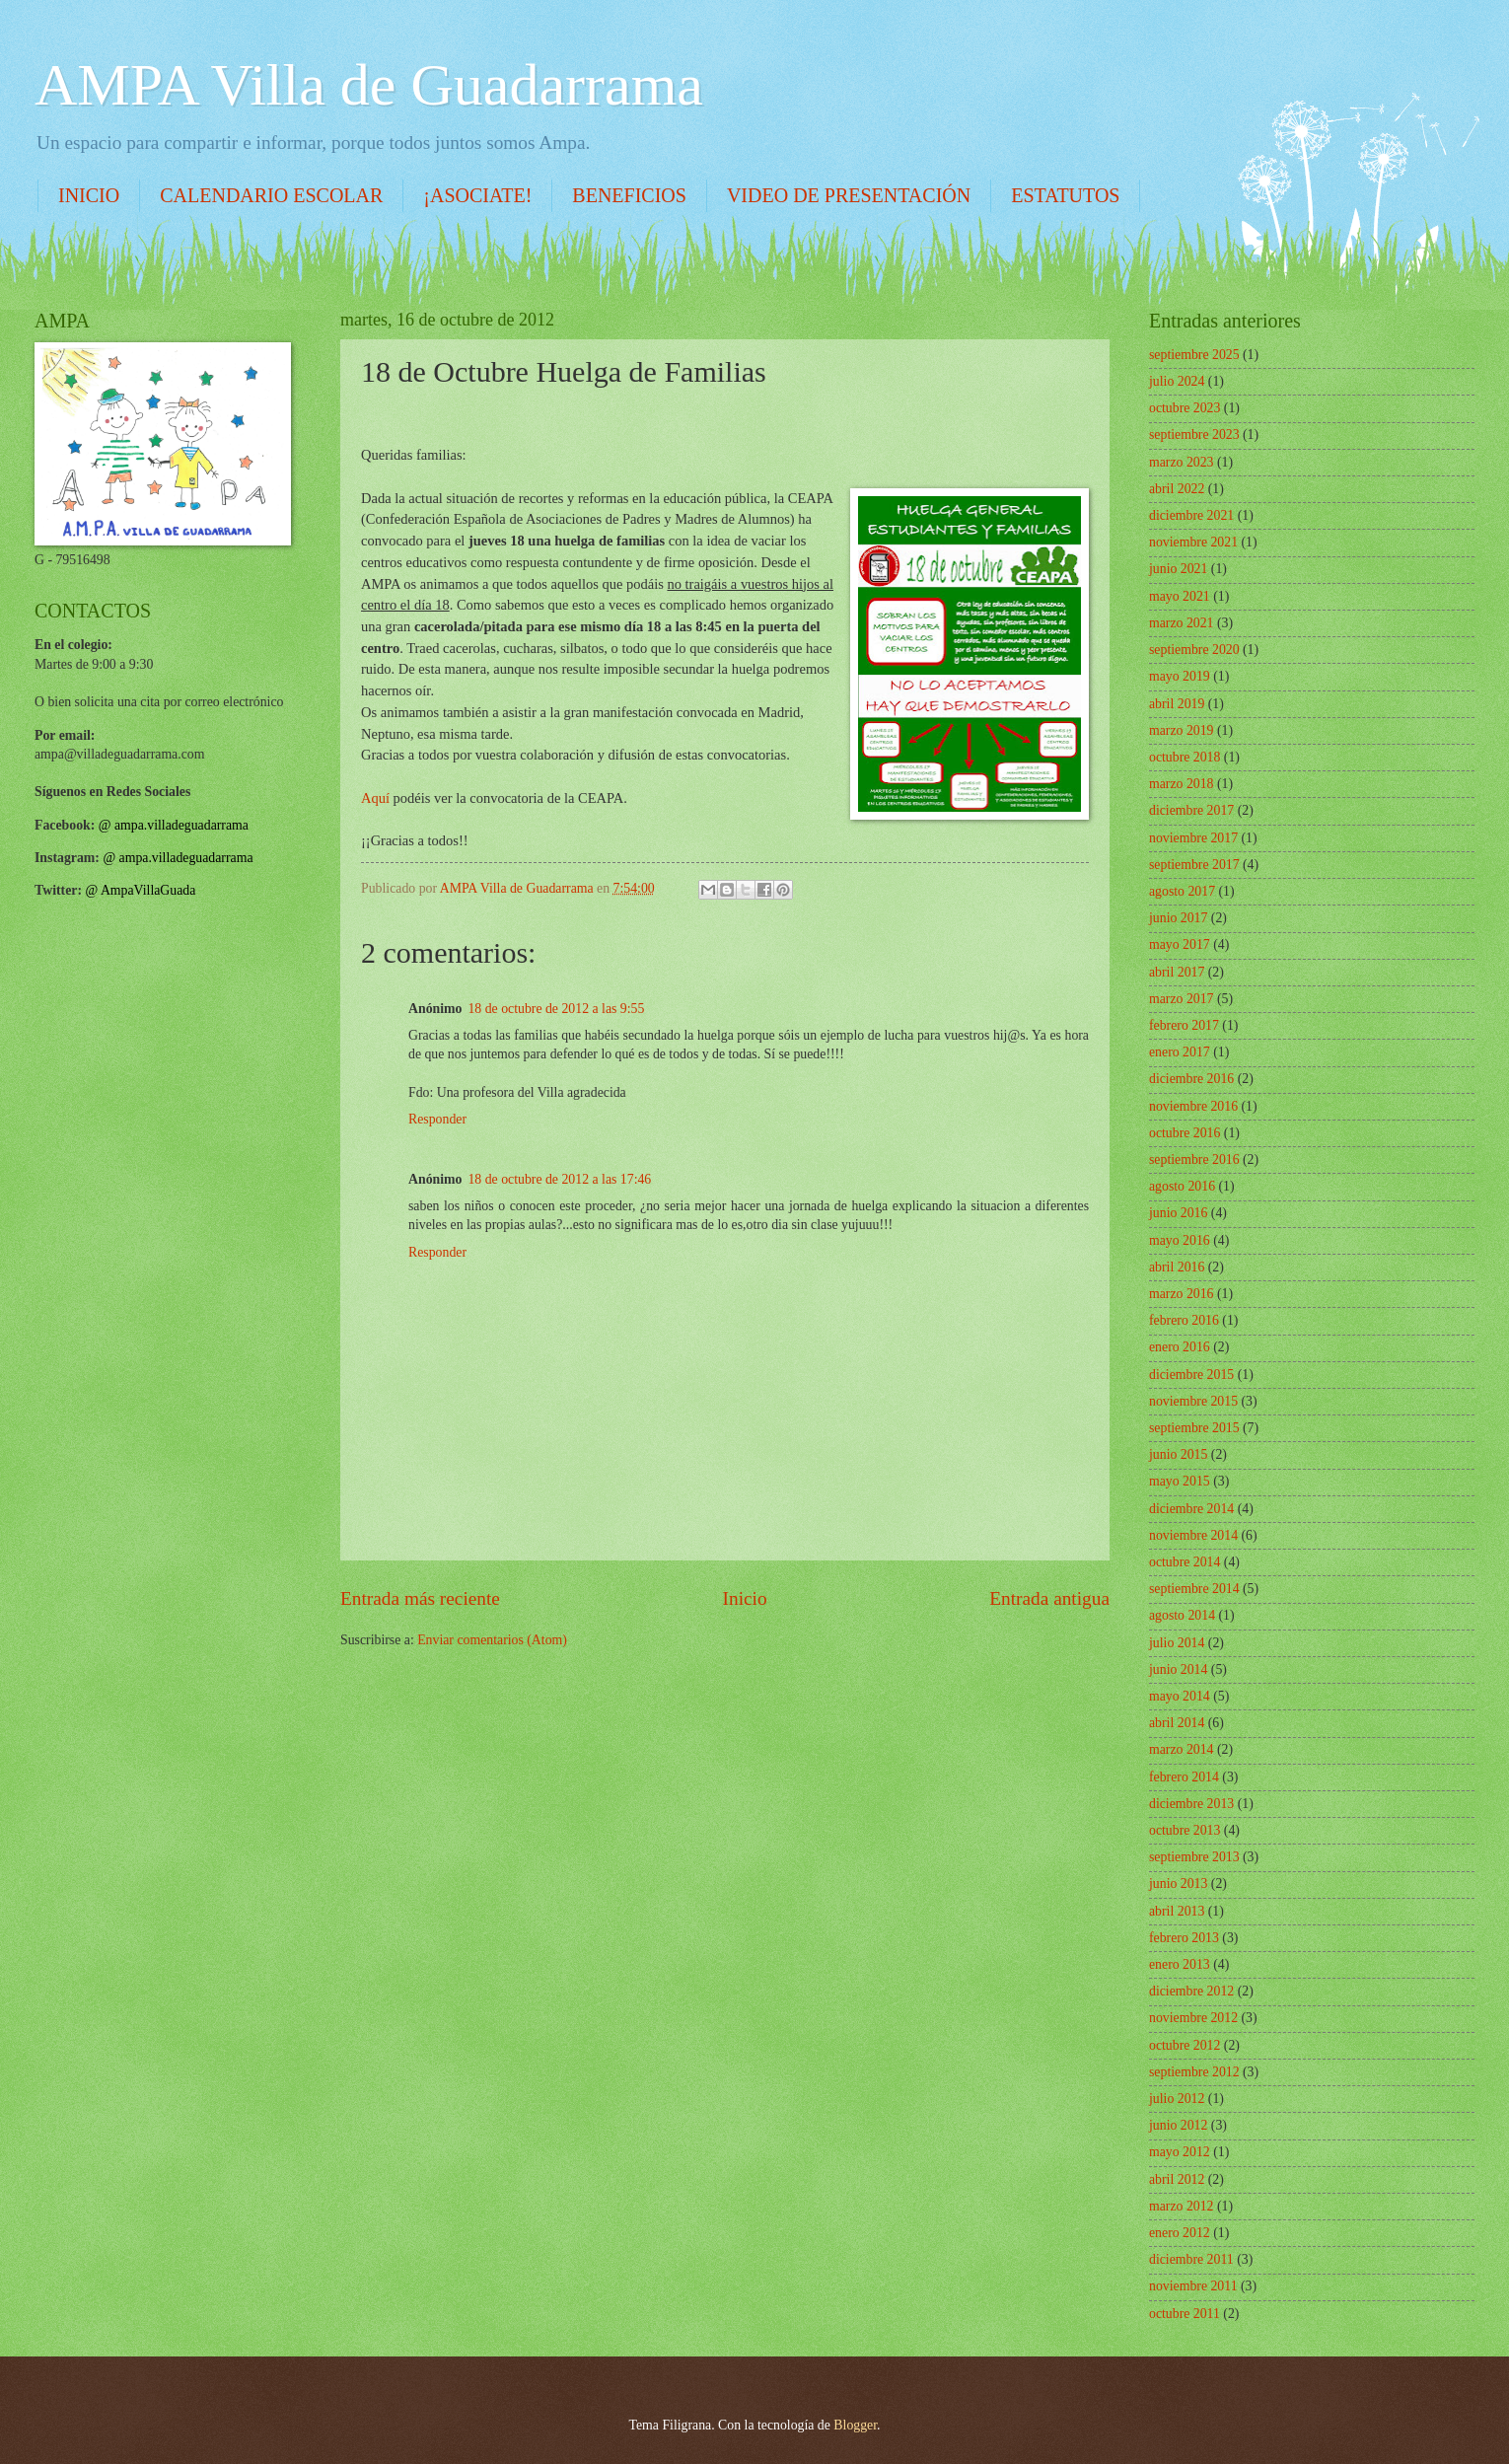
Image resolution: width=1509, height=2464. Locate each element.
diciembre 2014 (1191, 1508)
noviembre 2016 (1193, 1106)
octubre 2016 (1184, 1132)
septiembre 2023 (1194, 434)
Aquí (375, 798)
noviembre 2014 (1193, 1535)
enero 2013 (1179, 1964)
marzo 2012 (1181, 2206)
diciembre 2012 (1191, 1991)
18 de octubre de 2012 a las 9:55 (555, 1008)
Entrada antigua (1049, 1598)
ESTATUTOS (1065, 195)
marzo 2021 (1181, 623)
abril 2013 (1176, 1911)
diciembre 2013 (1191, 1803)
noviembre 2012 (1193, 2017)
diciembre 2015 (1191, 1374)
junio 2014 (1178, 1669)
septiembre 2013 (1194, 1856)
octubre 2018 (1184, 757)
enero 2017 (1179, 1052)
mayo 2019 (1179, 676)
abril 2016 (1176, 1267)
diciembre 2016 (1191, 1078)
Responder (437, 1119)
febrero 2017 (1184, 1025)
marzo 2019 (1181, 730)
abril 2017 (1176, 972)
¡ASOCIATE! (477, 195)
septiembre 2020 (1194, 649)
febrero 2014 (1184, 1777)
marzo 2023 (1181, 462)
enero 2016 (1179, 1347)
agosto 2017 (1182, 891)
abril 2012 (1176, 2179)
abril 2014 (1176, 1722)
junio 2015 (1178, 1454)
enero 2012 (1179, 2232)
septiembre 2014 (1194, 1588)
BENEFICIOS (629, 195)
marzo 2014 (1181, 1749)
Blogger (855, 2425)
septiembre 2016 (1194, 1159)
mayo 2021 (1179, 596)
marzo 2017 (1181, 998)
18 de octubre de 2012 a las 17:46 (559, 1179)
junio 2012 (1178, 2125)
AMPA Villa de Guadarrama (369, 84)
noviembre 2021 (1193, 542)
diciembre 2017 (1191, 810)
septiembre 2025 (1194, 354)
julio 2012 (1176, 2098)
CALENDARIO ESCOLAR (271, 195)
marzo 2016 (1181, 1293)
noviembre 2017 (1193, 838)
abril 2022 (1176, 488)
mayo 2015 (1179, 1481)
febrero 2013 (1184, 1937)
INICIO (88, 195)
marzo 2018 (1181, 783)
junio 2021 (1178, 568)
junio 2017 (1178, 917)
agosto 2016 (1182, 1186)
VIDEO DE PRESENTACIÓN (848, 195)
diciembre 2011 (1191, 2259)
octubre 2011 (1184, 2313)
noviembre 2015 (1193, 1401)
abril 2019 (1176, 703)
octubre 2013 (1184, 1830)
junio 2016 (1178, 1212)
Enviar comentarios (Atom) (492, 1639)
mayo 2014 (1179, 1696)
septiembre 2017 (1194, 864)
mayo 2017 (1179, 944)
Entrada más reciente (420, 1598)
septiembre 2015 (1194, 1427)
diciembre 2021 (1191, 515)
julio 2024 (1176, 381)
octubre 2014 (1184, 1562)
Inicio (745, 1598)
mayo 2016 (1179, 1240)
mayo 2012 (1179, 2151)
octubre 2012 (1184, 2045)
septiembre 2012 (1194, 2072)
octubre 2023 (1184, 407)
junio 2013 (1178, 1883)
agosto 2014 (1182, 1615)
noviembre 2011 (1193, 2286)
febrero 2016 (1184, 1320)
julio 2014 (1176, 1642)
